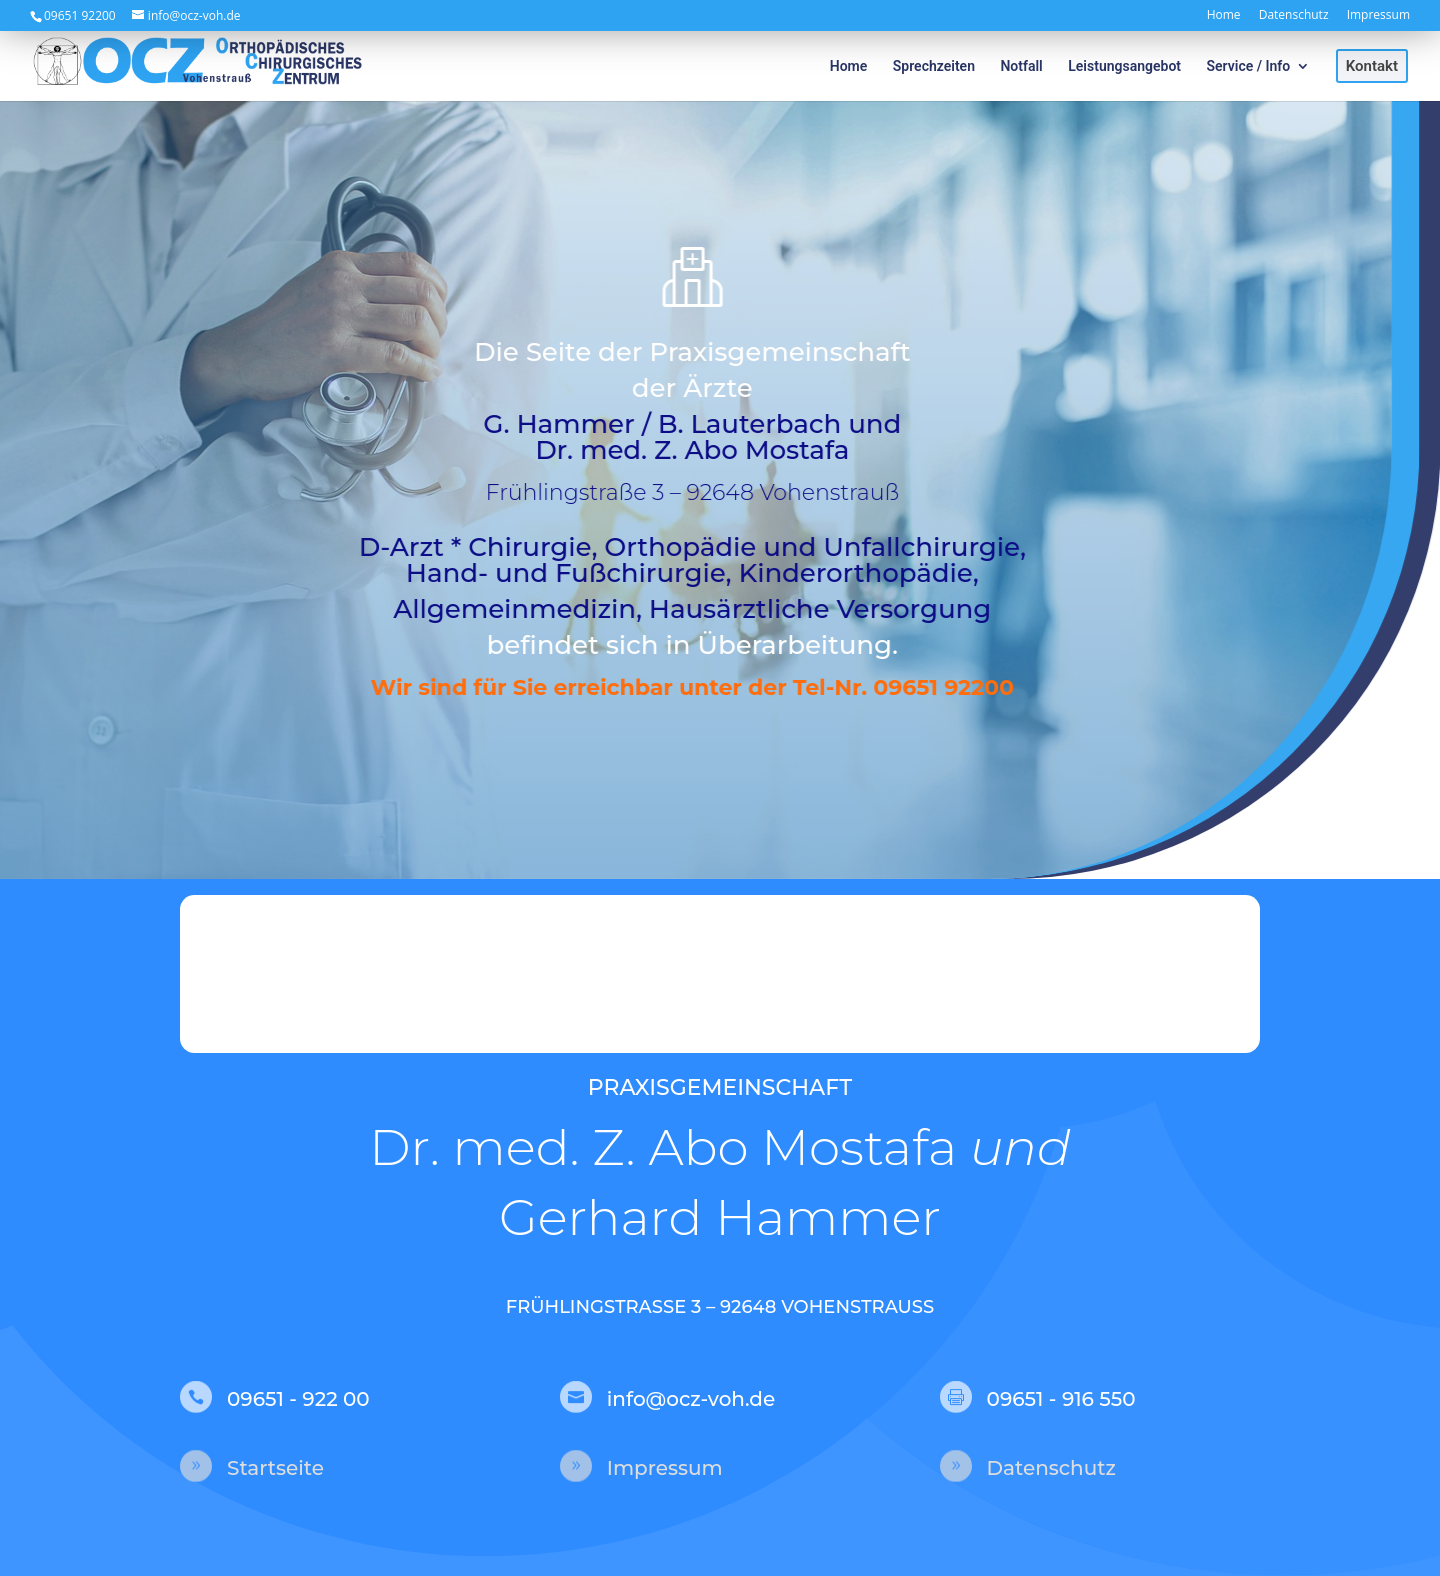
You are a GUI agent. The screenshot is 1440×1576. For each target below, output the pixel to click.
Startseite (275, 1468)
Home (1224, 16)
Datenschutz (1294, 16)
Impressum (1378, 16)
